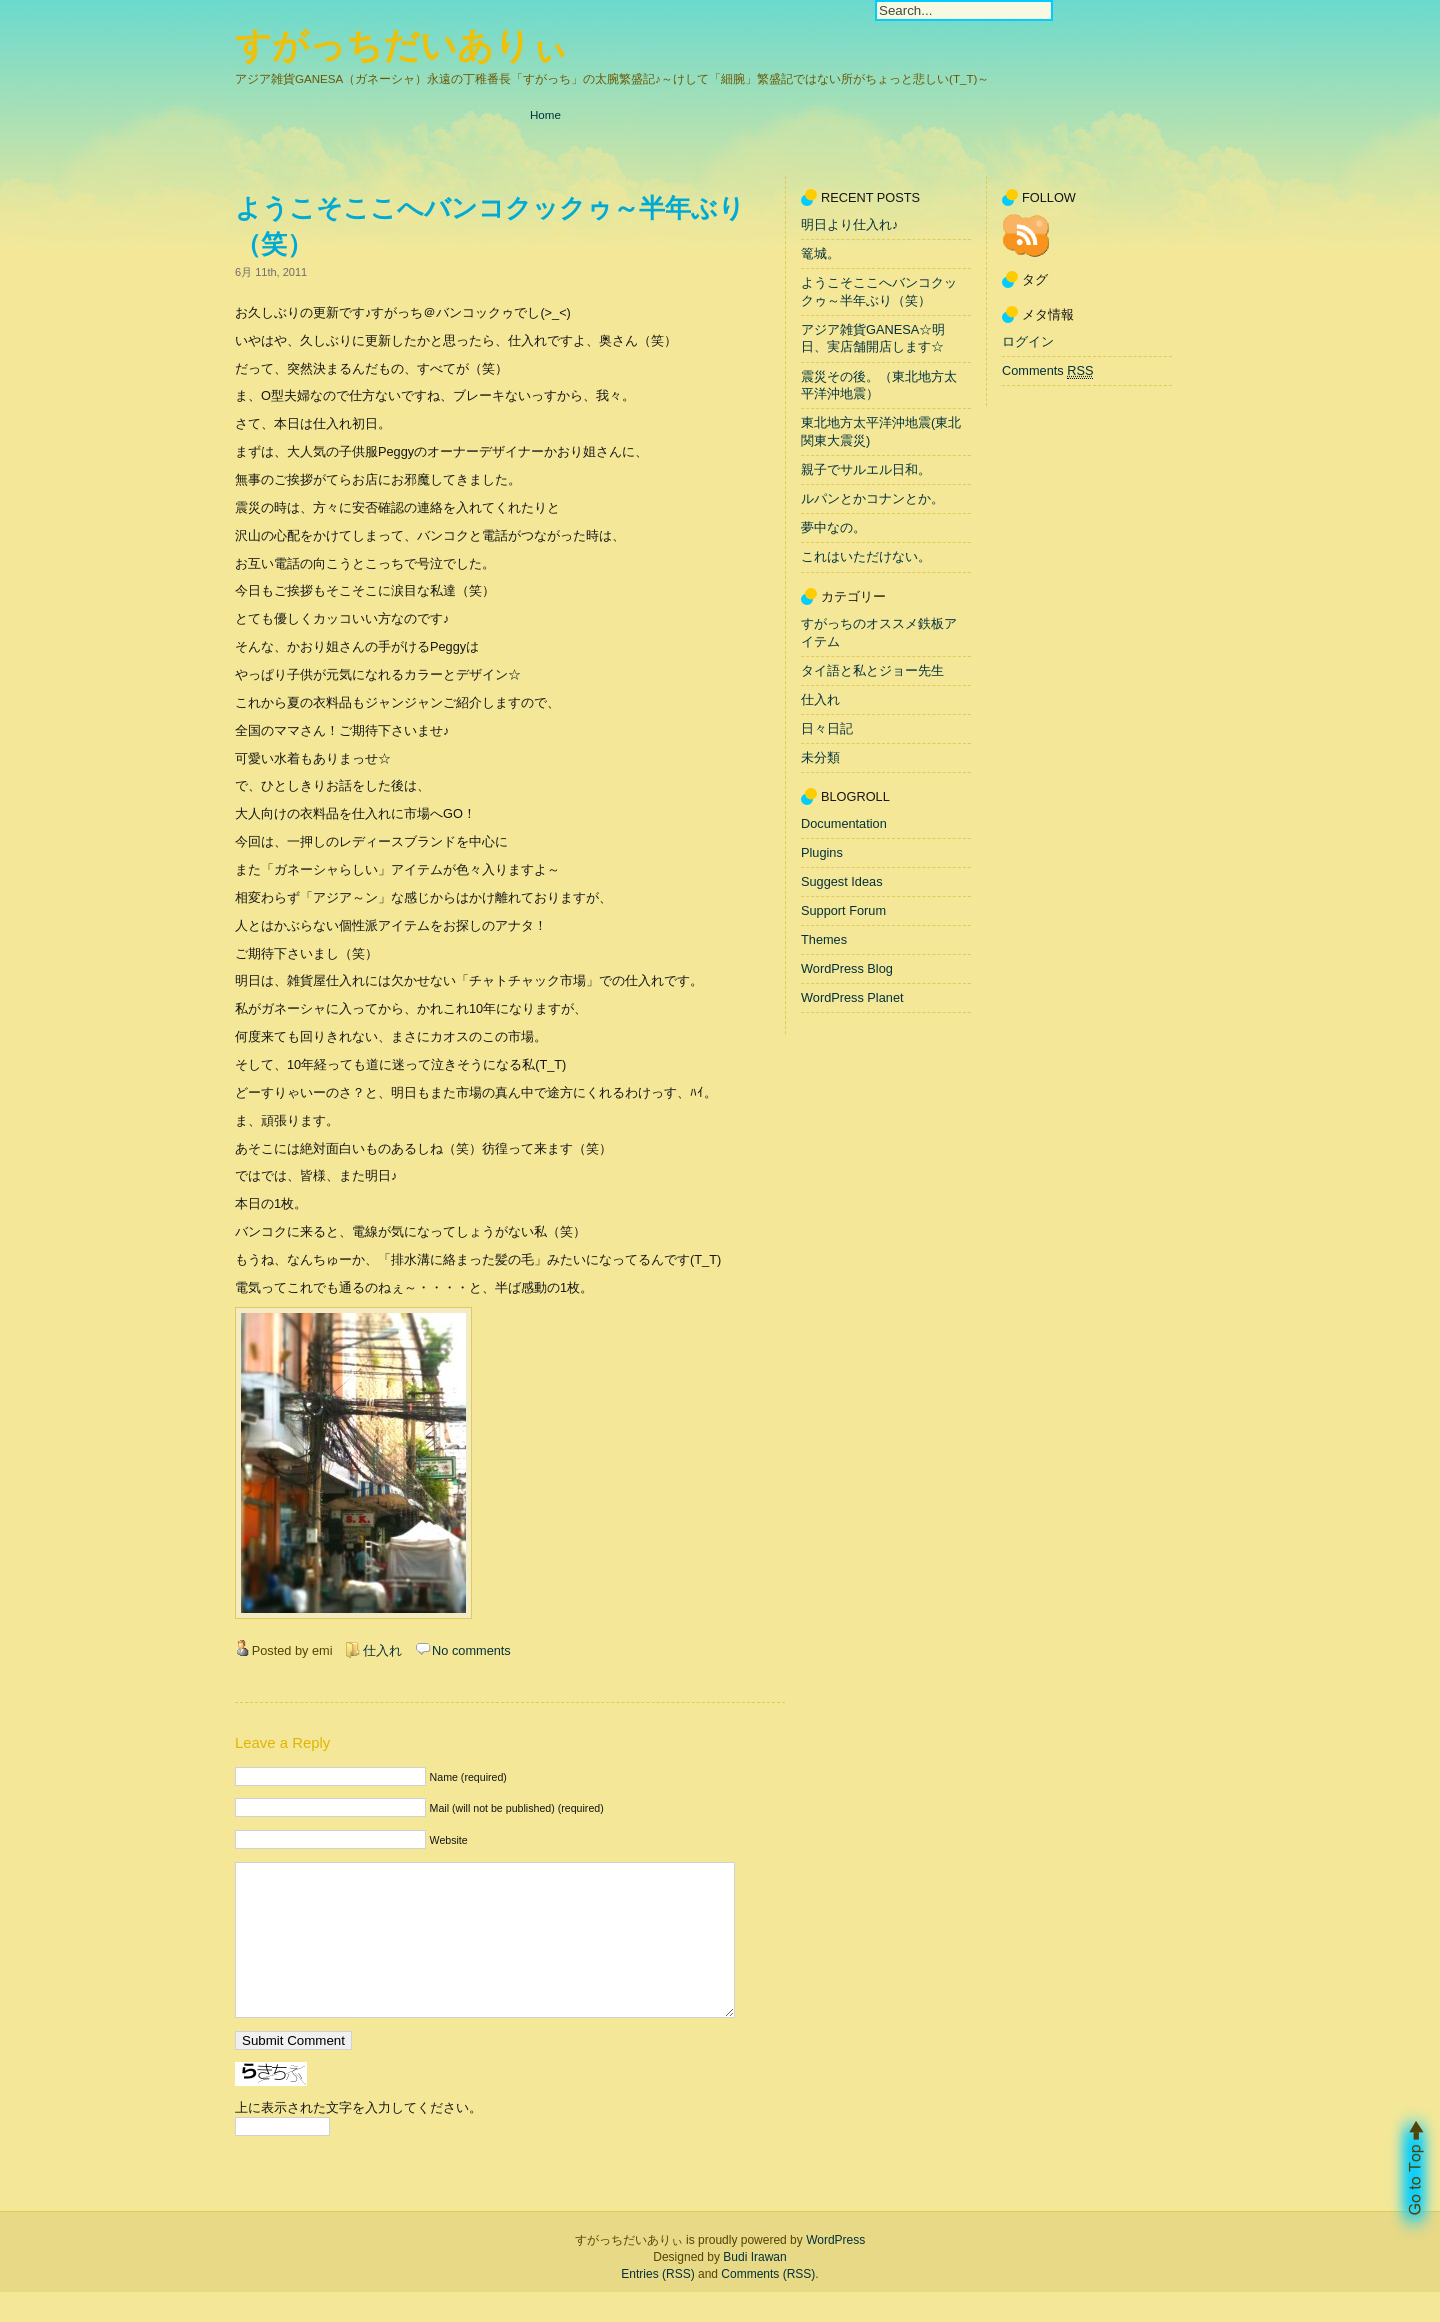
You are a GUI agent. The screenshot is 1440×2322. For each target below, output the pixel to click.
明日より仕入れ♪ (849, 224)
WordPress (835, 2270)
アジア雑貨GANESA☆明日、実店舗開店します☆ (873, 338)
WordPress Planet (852, 997)
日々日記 (827, 728)
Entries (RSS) (657, 2304)
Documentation (844, 823)
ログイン (1028, 341)
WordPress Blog (847, 968)
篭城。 (820, 253)
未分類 (820, 757)
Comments (1047, 371)
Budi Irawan (754, 2287)
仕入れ (382, 1650)
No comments (471, 1650)
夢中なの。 (833, 528)
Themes (824, 939)
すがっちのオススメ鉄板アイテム (879, 632)
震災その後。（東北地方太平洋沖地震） (879, 385)
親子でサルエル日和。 (866, 469)
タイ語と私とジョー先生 (872, 670)
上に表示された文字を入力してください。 (358, 2137)
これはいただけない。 (866, 557)
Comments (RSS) (768, 2304)
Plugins (822, 852)
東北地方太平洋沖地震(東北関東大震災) (881, 432)
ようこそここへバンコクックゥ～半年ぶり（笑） (879, 291)
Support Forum (843, 910)
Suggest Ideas (842, 881)
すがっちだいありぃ (401, 45)
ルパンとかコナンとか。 (872, 498)
